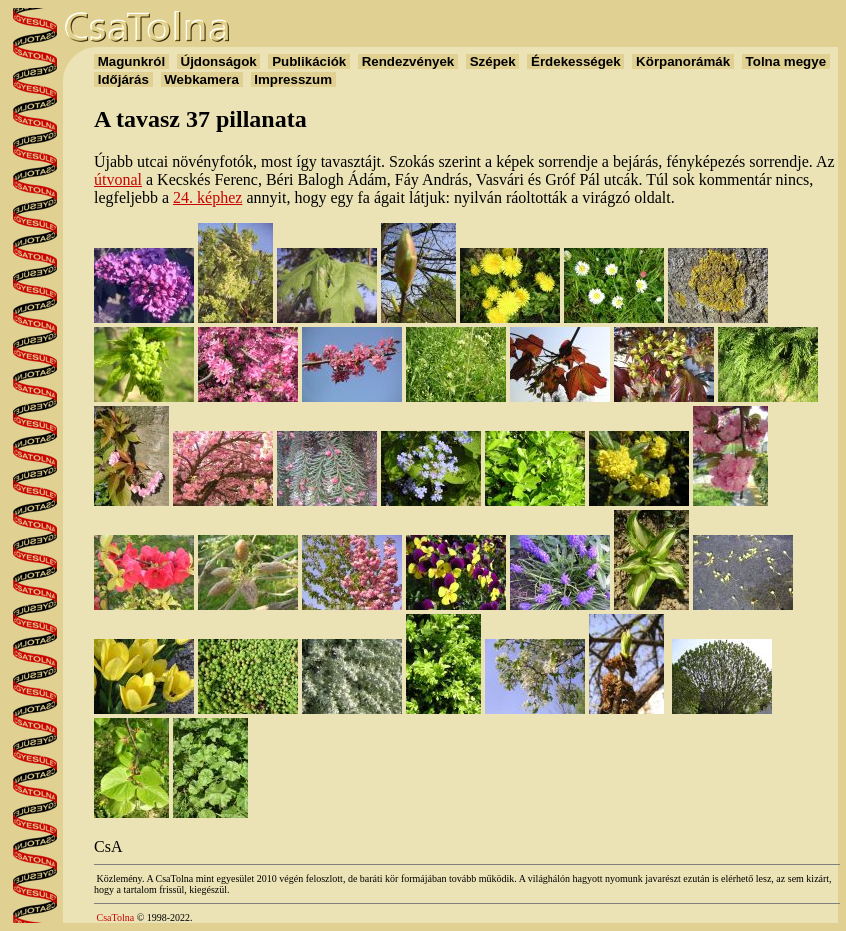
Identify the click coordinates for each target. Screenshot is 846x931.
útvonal (118, 179)
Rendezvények (408, 61)
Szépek (492, 61)
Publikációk (308, 61)
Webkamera (202, 79)
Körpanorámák (682, 61)
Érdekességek (575, 61)
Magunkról (131, 61)
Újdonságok (219, 61)
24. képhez (207, 197)
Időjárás (123, 79)
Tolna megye (786, 61)
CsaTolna (116, 917)
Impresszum (293, 79)
